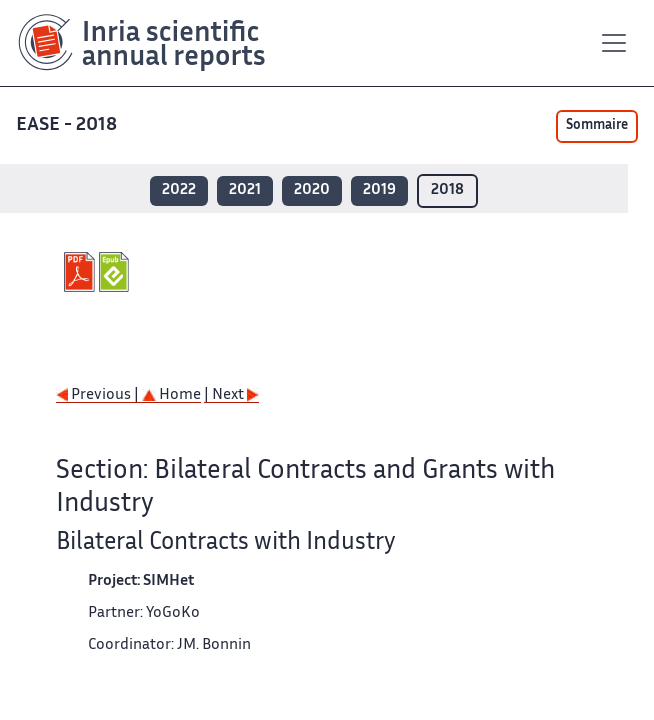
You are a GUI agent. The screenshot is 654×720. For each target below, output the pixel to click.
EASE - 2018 (68, 125)
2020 (312, 190)
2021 (245, 190)
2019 (379, 190)
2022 (179, 190)
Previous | (99, 395)
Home (171, 395)
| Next (231, 395)
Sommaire (597, 126)
